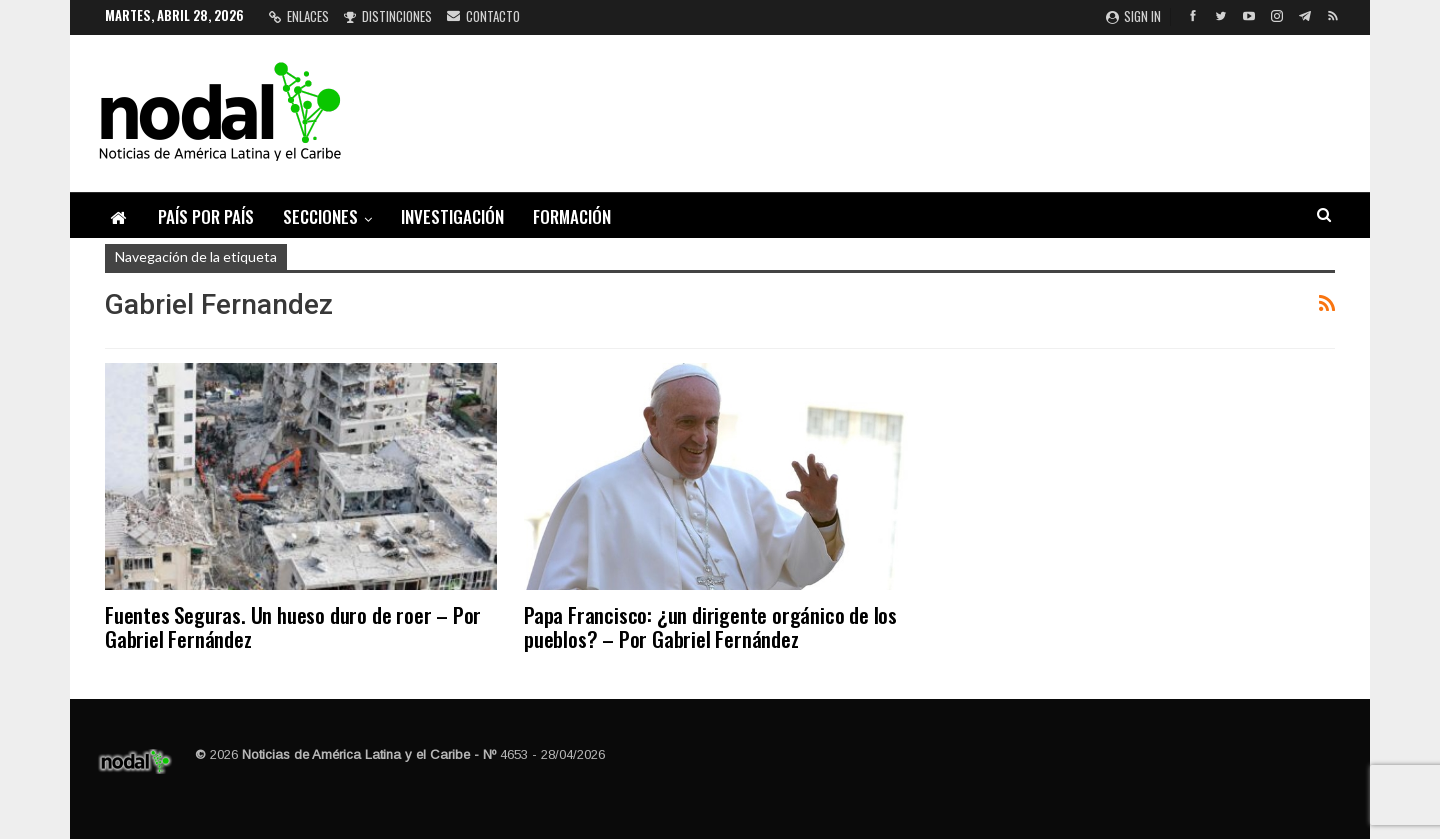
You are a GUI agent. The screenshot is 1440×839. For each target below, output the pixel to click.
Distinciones (388, 16)
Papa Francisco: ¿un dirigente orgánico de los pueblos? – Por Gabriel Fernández (710, 626)
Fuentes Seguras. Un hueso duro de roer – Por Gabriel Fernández (293, 626)
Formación (572, 216)
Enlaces (299, 16)
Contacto (483, 16)
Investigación (452, 216)
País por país (206, 216)
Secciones (320, 216)
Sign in (1133, 16)
